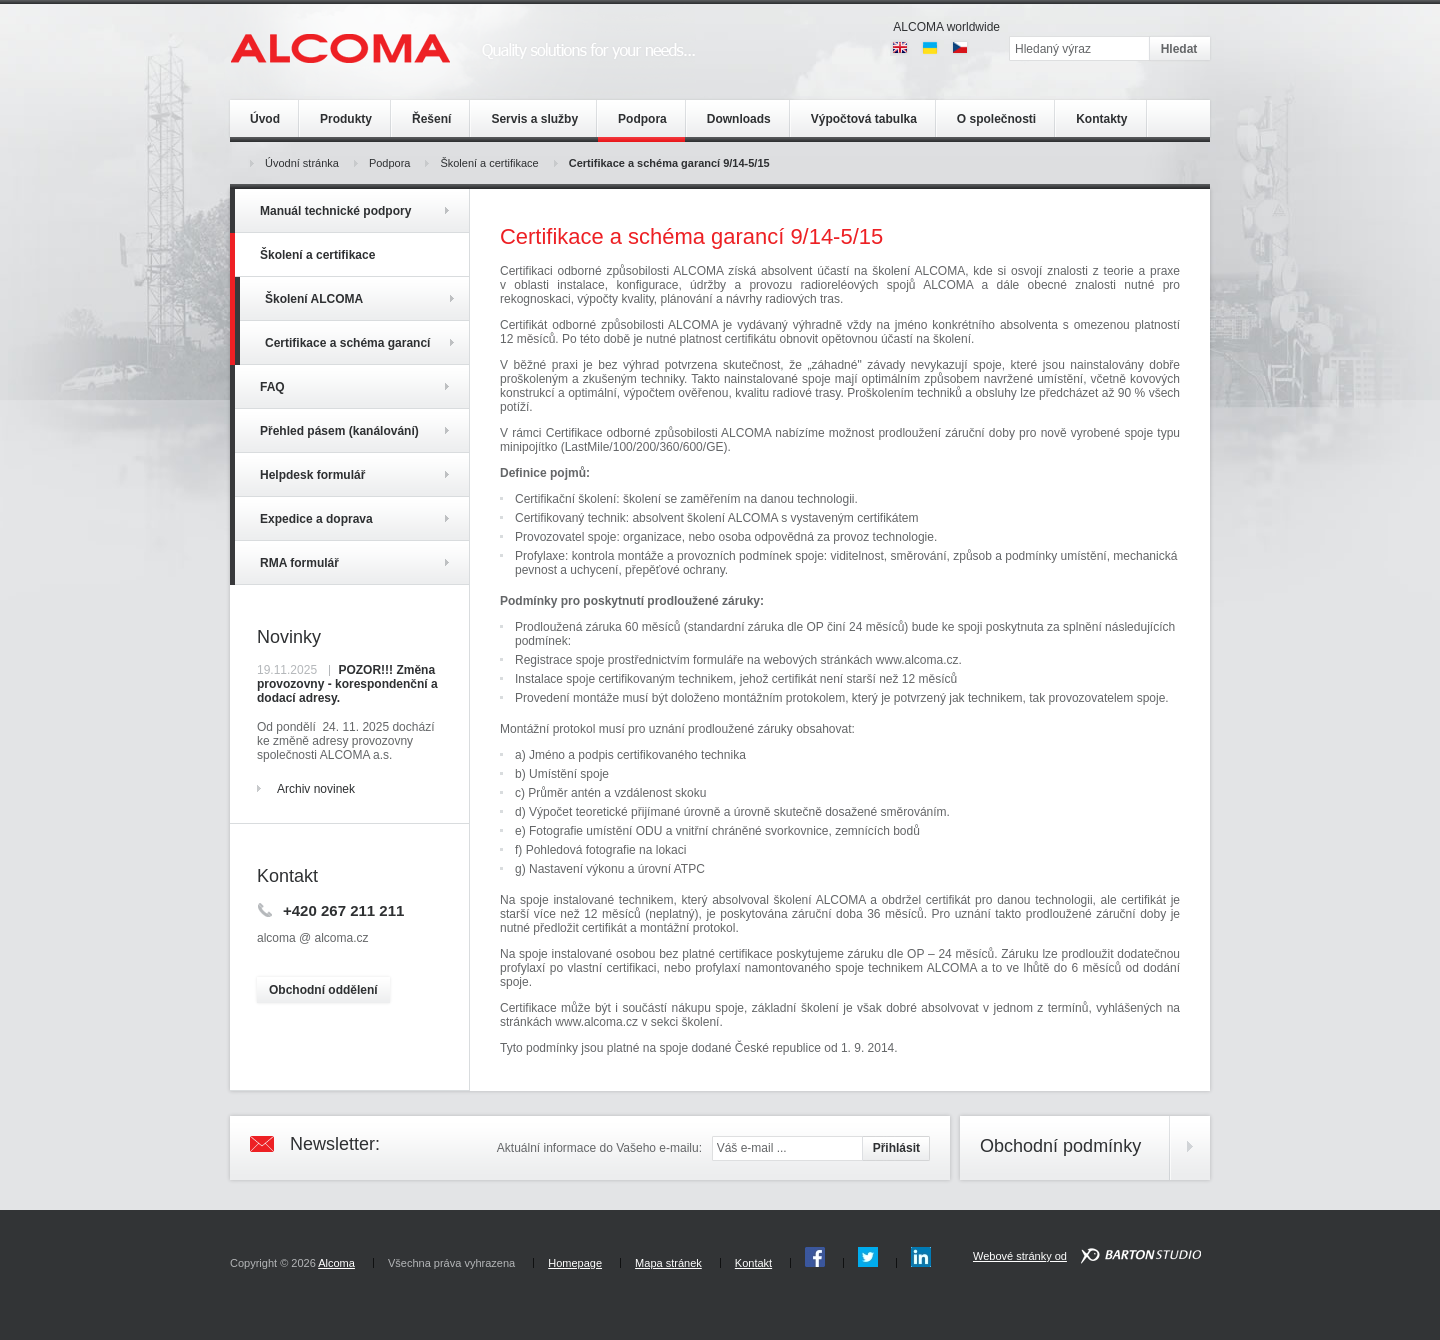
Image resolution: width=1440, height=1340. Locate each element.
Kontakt (753, 1263)
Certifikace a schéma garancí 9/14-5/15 (669, 163)
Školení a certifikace (489, 163)
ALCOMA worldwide (946, 27)
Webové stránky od (1020, 1256)
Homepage (575, 1263)
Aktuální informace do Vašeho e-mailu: (599, 1148)
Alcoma (336, 1263)
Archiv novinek (316, 789)
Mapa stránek (668, 1263)
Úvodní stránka (302, 163)
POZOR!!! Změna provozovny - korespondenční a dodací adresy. (347, 684)
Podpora (390, 163)
